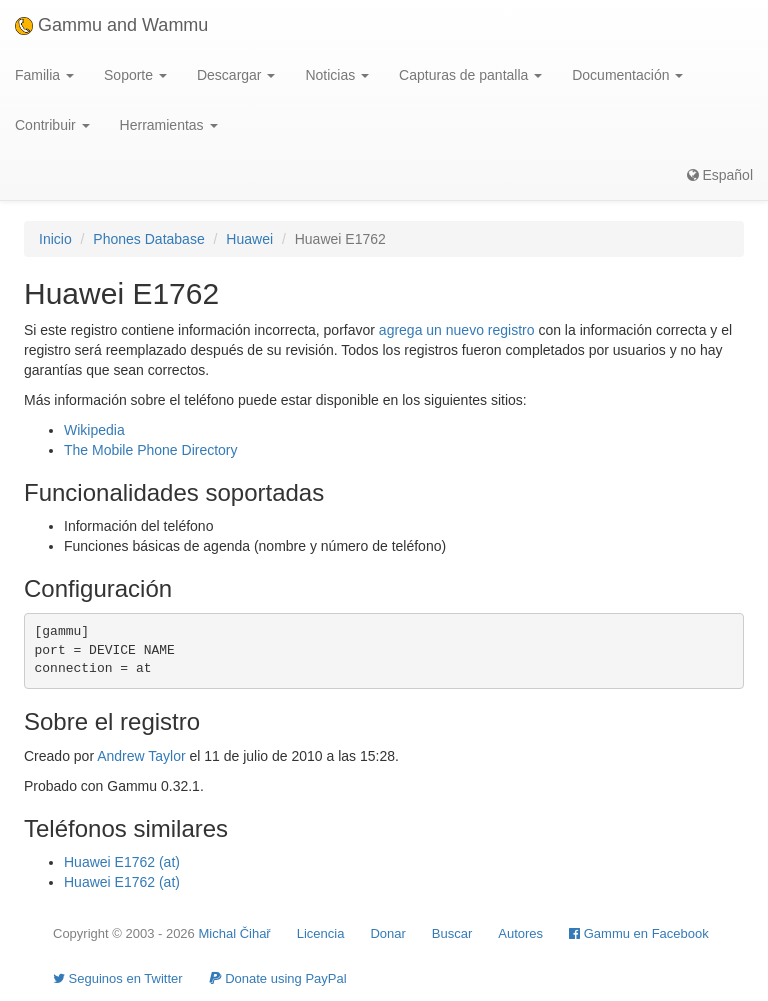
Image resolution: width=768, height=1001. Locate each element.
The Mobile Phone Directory (151, 450)
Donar (387, 933)
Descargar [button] (236, 75)
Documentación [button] (627, 75)
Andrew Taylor (141, 756)
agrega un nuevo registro (457, 330)
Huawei (249, 239)
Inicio (55, 239)
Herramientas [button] (169, 125)
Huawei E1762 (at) (122, 862)
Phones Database (148, 239)
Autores (520, 933)
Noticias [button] (337, 75)
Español (720, 175)
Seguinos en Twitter (118, 978)
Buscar (452, 933)
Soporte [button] (135, 75)
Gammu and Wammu (111, 25)
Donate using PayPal (278, 978)
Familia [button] (44, 75)
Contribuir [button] (52, 125)
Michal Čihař (234, 933)
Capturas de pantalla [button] (470, 75)
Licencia (321, 933)
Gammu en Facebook (639, 933)
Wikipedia (94, 430)
